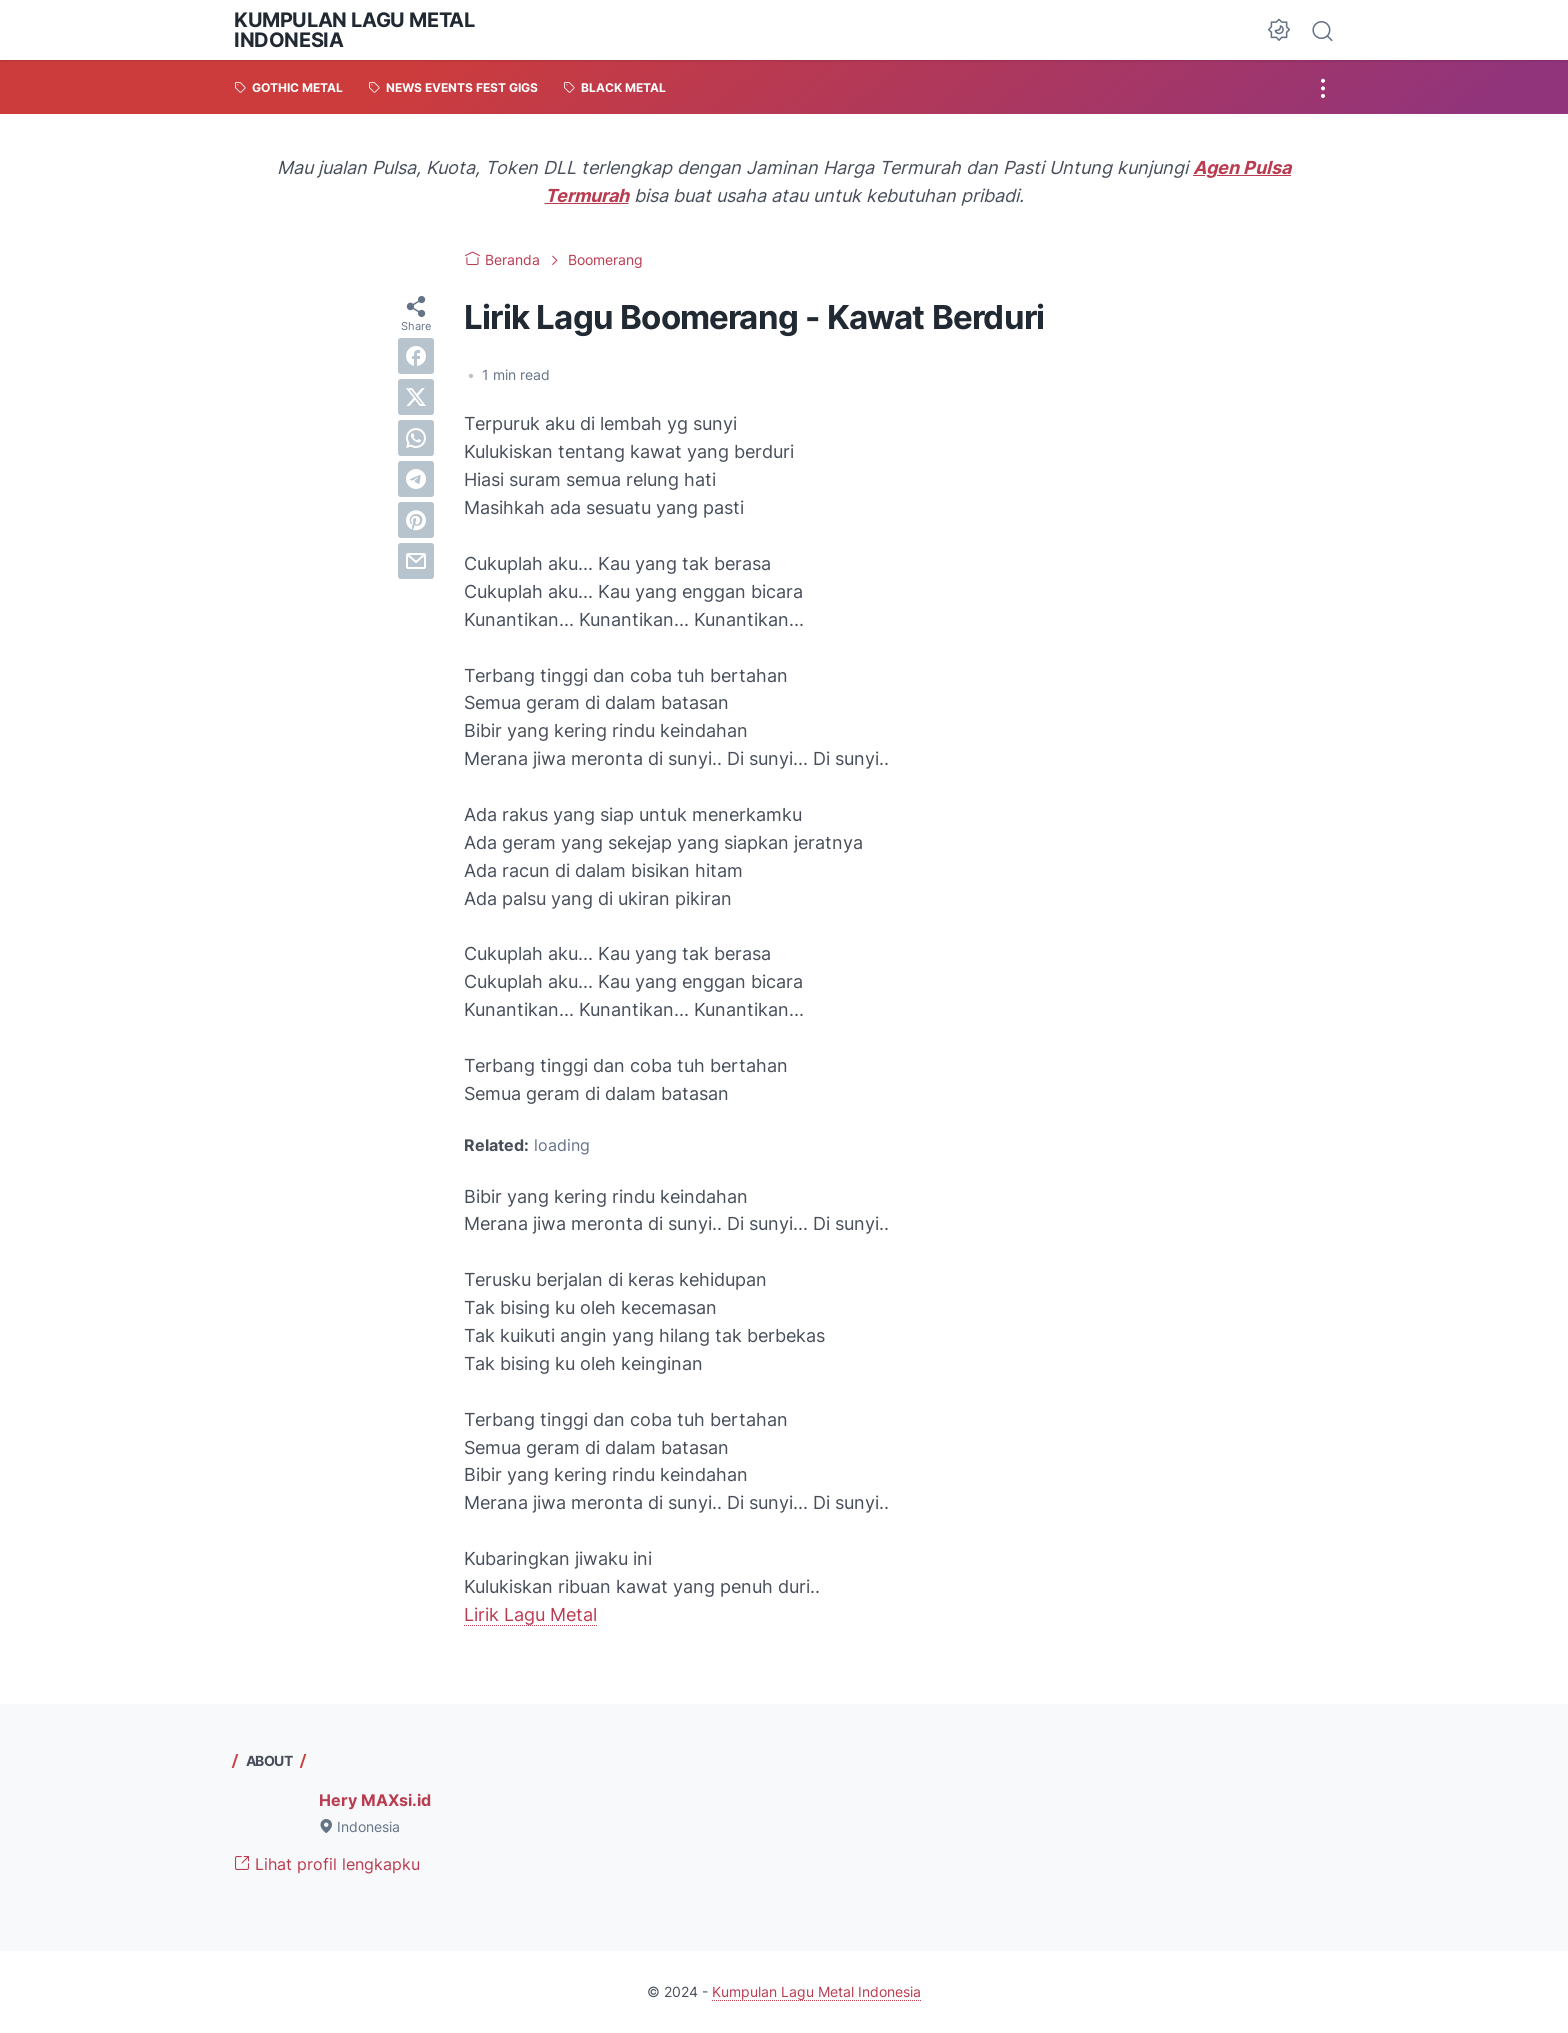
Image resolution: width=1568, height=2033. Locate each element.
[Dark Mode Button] (1279, 30)
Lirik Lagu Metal (530, 1614)
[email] (416, 561)
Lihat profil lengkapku (327, 1864)
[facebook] (416, 356)
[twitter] (416, 397)
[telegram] (416, 479)
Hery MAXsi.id (375, 1800)
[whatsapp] (416, 438)
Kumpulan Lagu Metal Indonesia (354, 30)
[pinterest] (416, 520)
